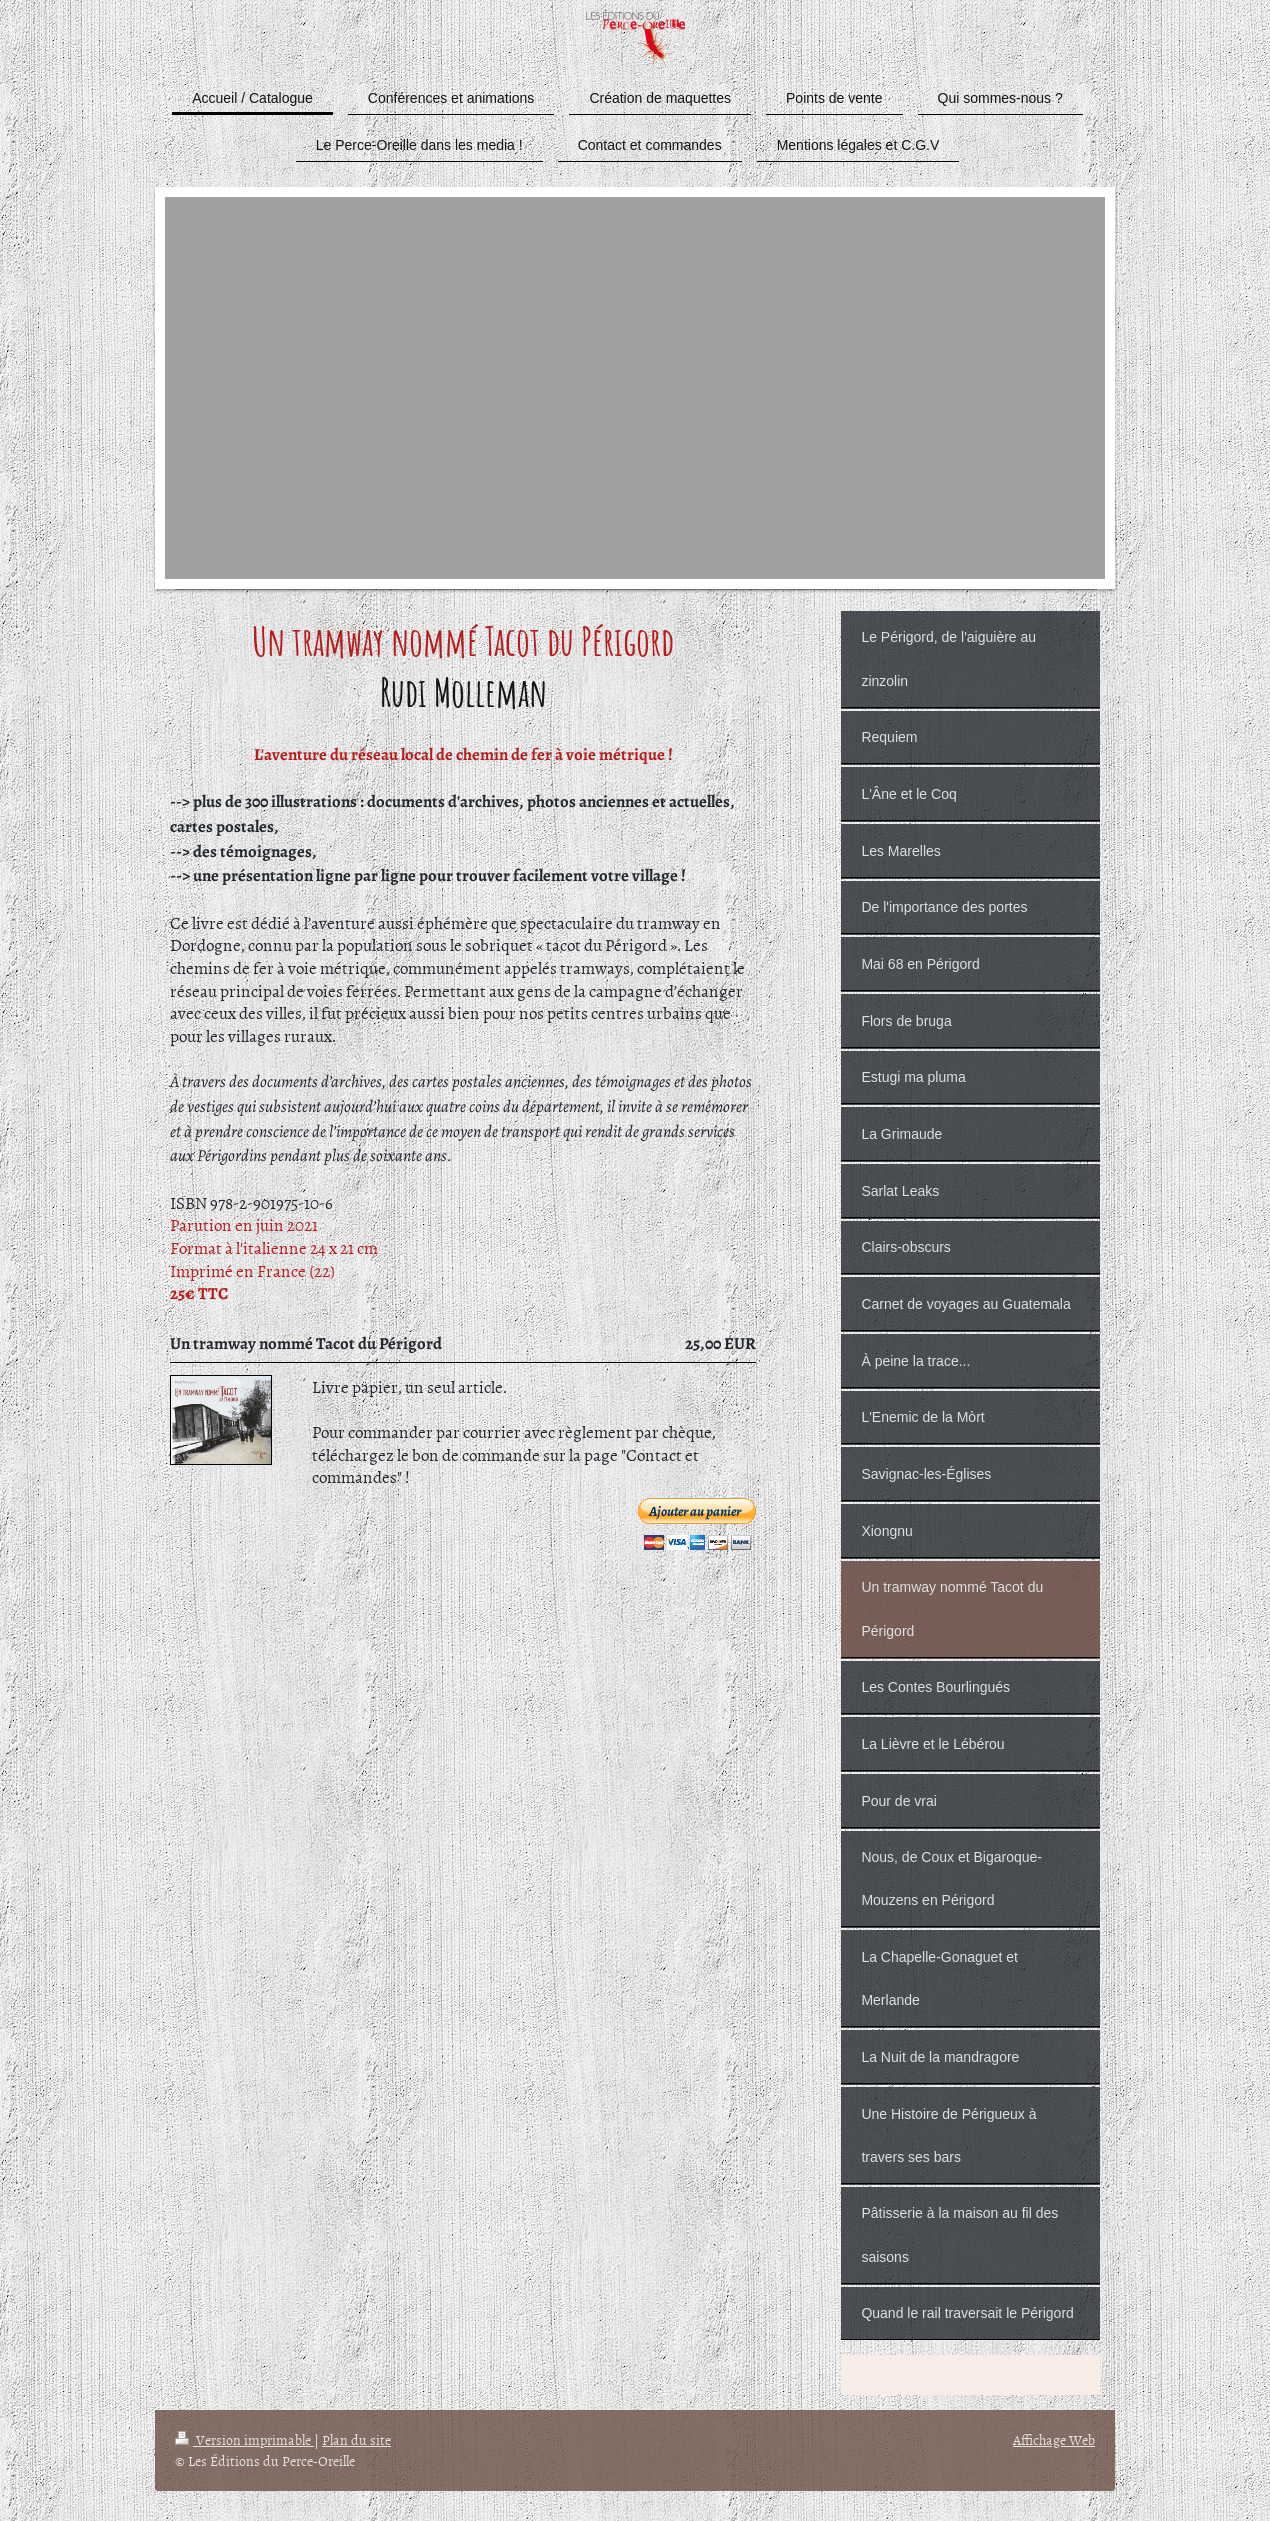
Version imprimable (244, 2439)
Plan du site (356, 2439)
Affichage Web (1054, 2439)
